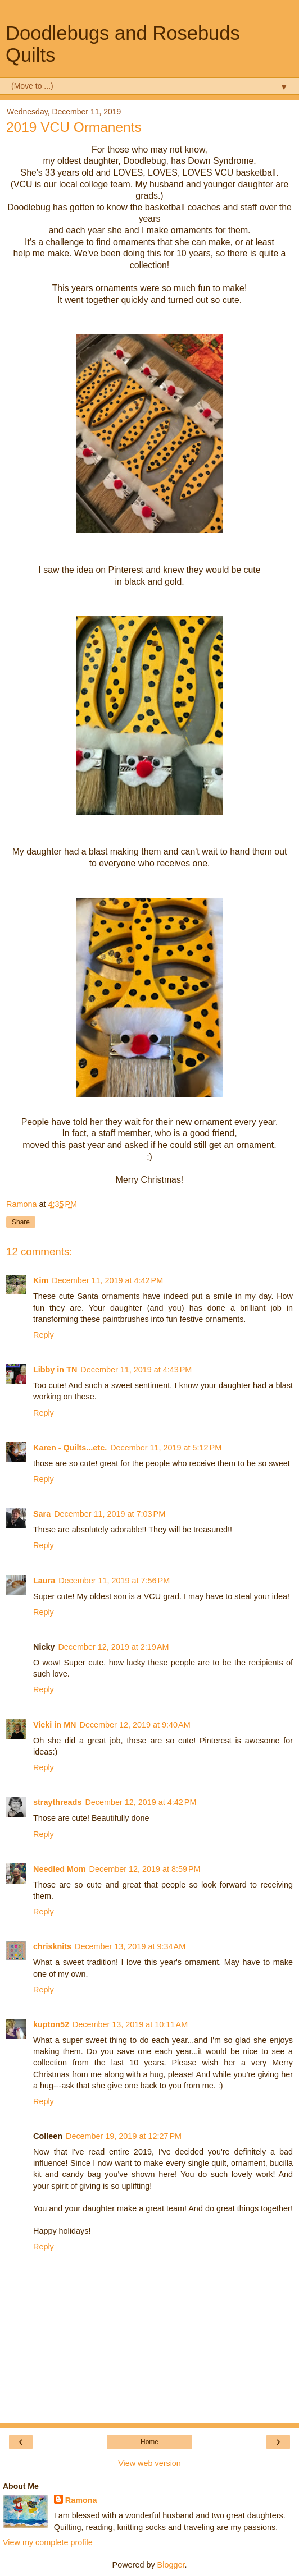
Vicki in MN (54, 1724)
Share (21, 1222)
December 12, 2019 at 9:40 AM (135, 1724)
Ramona (81, 2500)
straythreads (57, 1802)
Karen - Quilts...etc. (70, 1447)
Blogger (171, 2564)
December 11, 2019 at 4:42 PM (107, 1280)
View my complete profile (48, 2542)
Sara (42, 1513)
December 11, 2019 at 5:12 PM (165, 1447)
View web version (149, 2463)
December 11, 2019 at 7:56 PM (114, 1580)
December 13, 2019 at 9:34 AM (130, 1946)
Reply (43, 1334)
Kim (40, 1280)
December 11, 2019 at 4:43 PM (136, 1369)
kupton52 (51, 2024)
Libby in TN (55, 1369)
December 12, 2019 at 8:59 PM (145, 1869)
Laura (44, 1580)
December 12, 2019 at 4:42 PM (140, 1802)
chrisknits (52, 1946)
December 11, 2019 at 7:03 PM (109, 1513)
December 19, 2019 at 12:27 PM (124, 2136)
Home (149, 2442)
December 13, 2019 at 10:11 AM (130, 2024)
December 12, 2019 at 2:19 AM (113, 1646)
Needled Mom (59, 1869)
